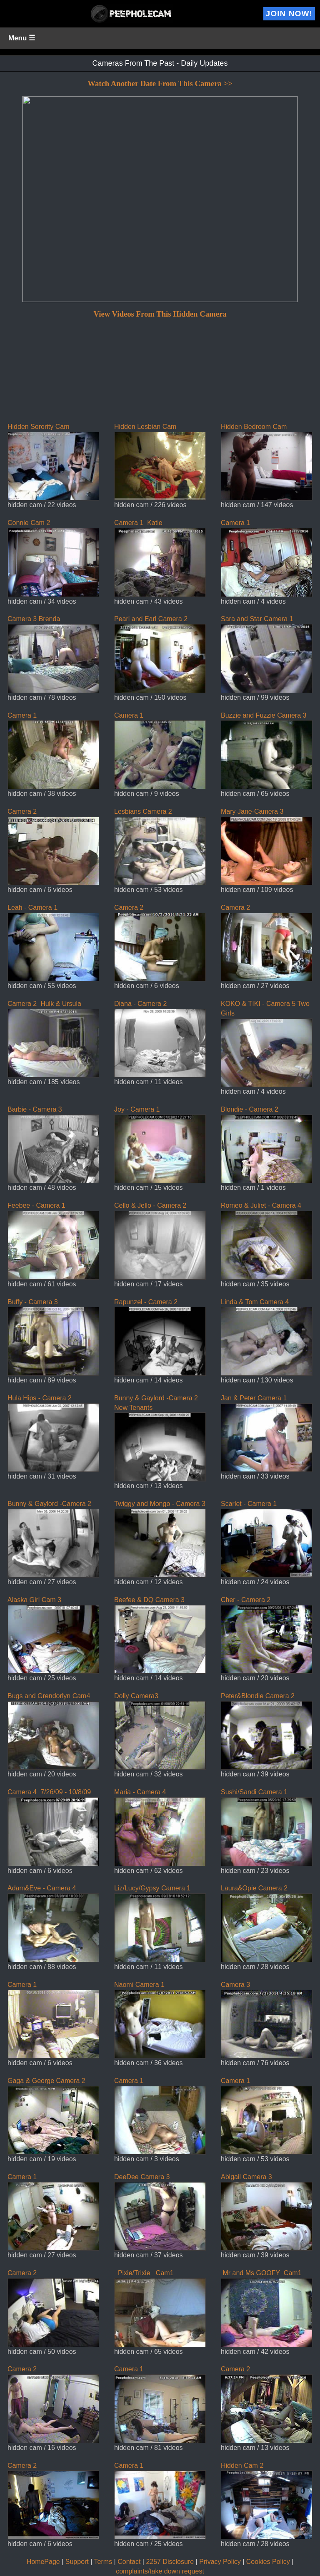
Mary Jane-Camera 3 (266, 846)
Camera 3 (266, 2019)
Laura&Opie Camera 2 (266, 1923)
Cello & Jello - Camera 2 (160, 1240)
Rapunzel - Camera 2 (160, 1337)
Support (77, 2561)
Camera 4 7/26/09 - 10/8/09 (53, 1827)
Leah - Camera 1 (53, 942)
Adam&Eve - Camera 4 (53, 1923)
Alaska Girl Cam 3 (53, 1635)
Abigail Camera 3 (266, 2212)
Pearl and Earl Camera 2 (160, 654)
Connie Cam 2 (53, 558)
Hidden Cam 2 (266, 2500)
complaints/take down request (160, 2571)
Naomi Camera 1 (160, 2019)
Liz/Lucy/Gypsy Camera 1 (160, 1923)
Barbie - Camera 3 (53, 1144)
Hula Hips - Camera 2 (53, 1433)
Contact (129, 2561)
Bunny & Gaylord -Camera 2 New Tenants (160, 1438)
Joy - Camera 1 (160, 1144)
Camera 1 (266, 558)
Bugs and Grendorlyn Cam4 (53, 1731)
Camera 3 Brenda (53, 654)
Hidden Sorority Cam (53, 461)
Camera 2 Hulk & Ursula (53, 1038)
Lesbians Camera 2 (160, 846)
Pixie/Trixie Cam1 (160, 2308)
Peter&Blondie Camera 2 (266, 1731)
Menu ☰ (21, 38)
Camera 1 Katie (160, 558)
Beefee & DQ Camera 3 (160, 1635)
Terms (103, 2561)
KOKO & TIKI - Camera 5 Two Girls (266, 1043)
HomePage (43, 2561)
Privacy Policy (220, 2561)
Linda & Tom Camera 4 (266, 1337)
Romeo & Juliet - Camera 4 (266, 1240)
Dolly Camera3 (160, 1731)
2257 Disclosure (170, 2561)
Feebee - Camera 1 (53, 1240)
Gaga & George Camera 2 (53, 2116)
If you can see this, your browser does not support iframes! (160, 241)
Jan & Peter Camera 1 (266, 1433)
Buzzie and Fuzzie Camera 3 (266, 750)
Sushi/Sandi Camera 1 (266, 1827)
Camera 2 (53, 846)
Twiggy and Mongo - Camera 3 (160, 1539)
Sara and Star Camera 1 (266, 654)
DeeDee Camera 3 (160, 2212)
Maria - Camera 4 (160, 1827)
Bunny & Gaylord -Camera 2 (53, 1539)
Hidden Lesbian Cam (160, 461)
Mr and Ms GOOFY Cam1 (266, 2308)
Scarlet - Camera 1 (266, 1539)
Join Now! (289, 13)
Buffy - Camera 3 (53, 1337)
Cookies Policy (268, 2561)
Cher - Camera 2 (266, 1635)
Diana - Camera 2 (160, 1038)
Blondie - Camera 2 (266, 1144)
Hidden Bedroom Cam (266, 461)
